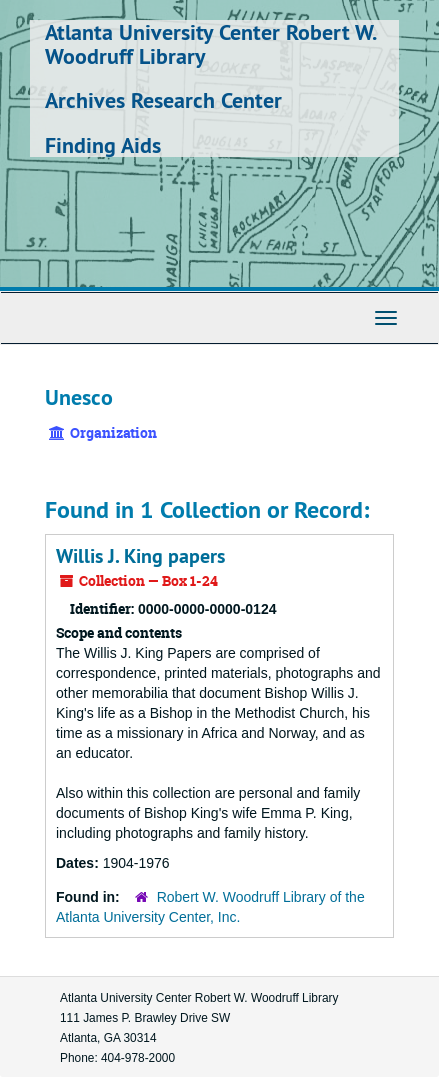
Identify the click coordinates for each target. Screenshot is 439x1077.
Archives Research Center (163, 100)
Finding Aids (103, 145)
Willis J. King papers (140, 556)
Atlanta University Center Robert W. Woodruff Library (210, 44)
